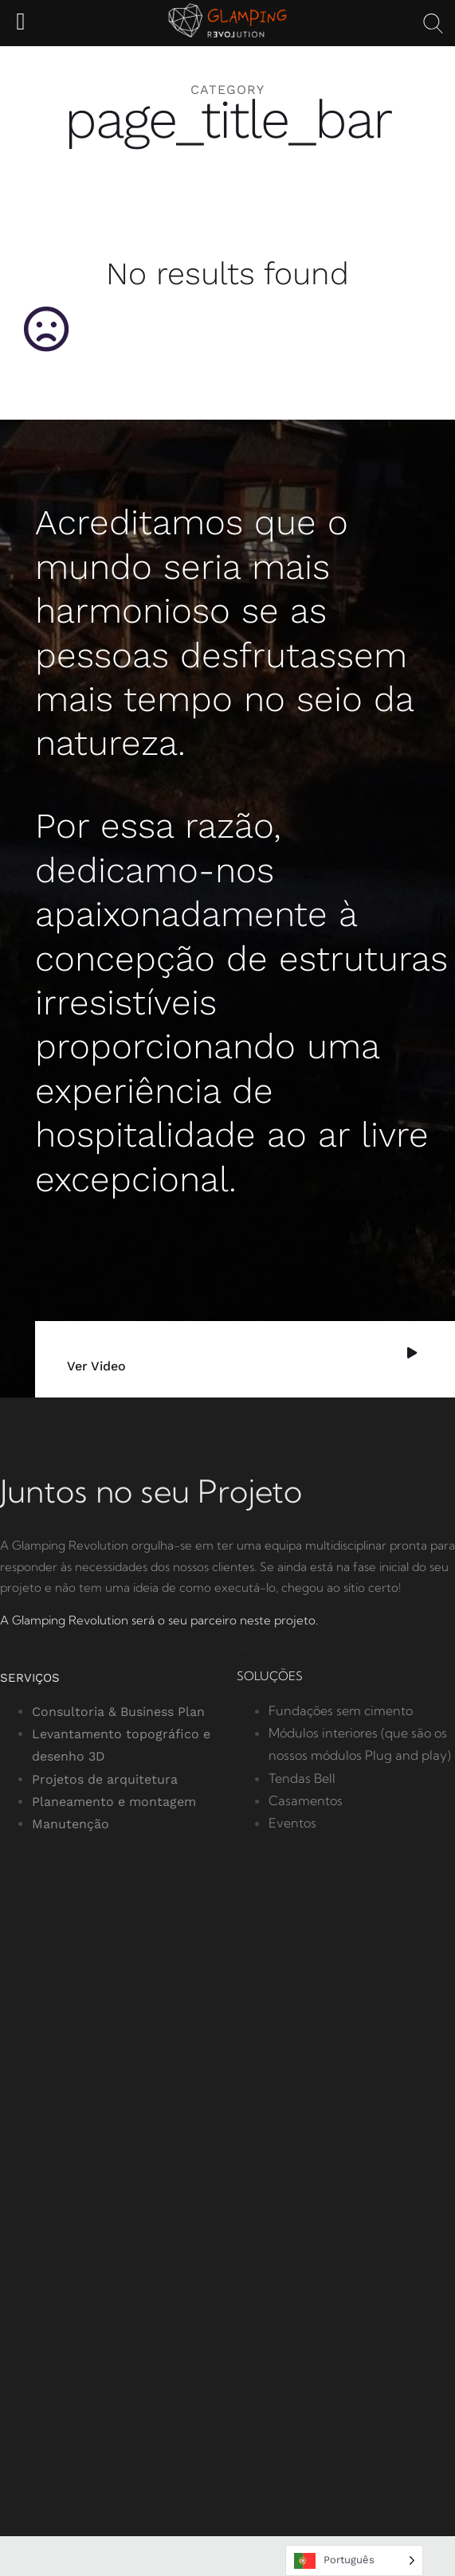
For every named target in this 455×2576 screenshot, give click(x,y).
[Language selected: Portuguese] (354, 2560)
